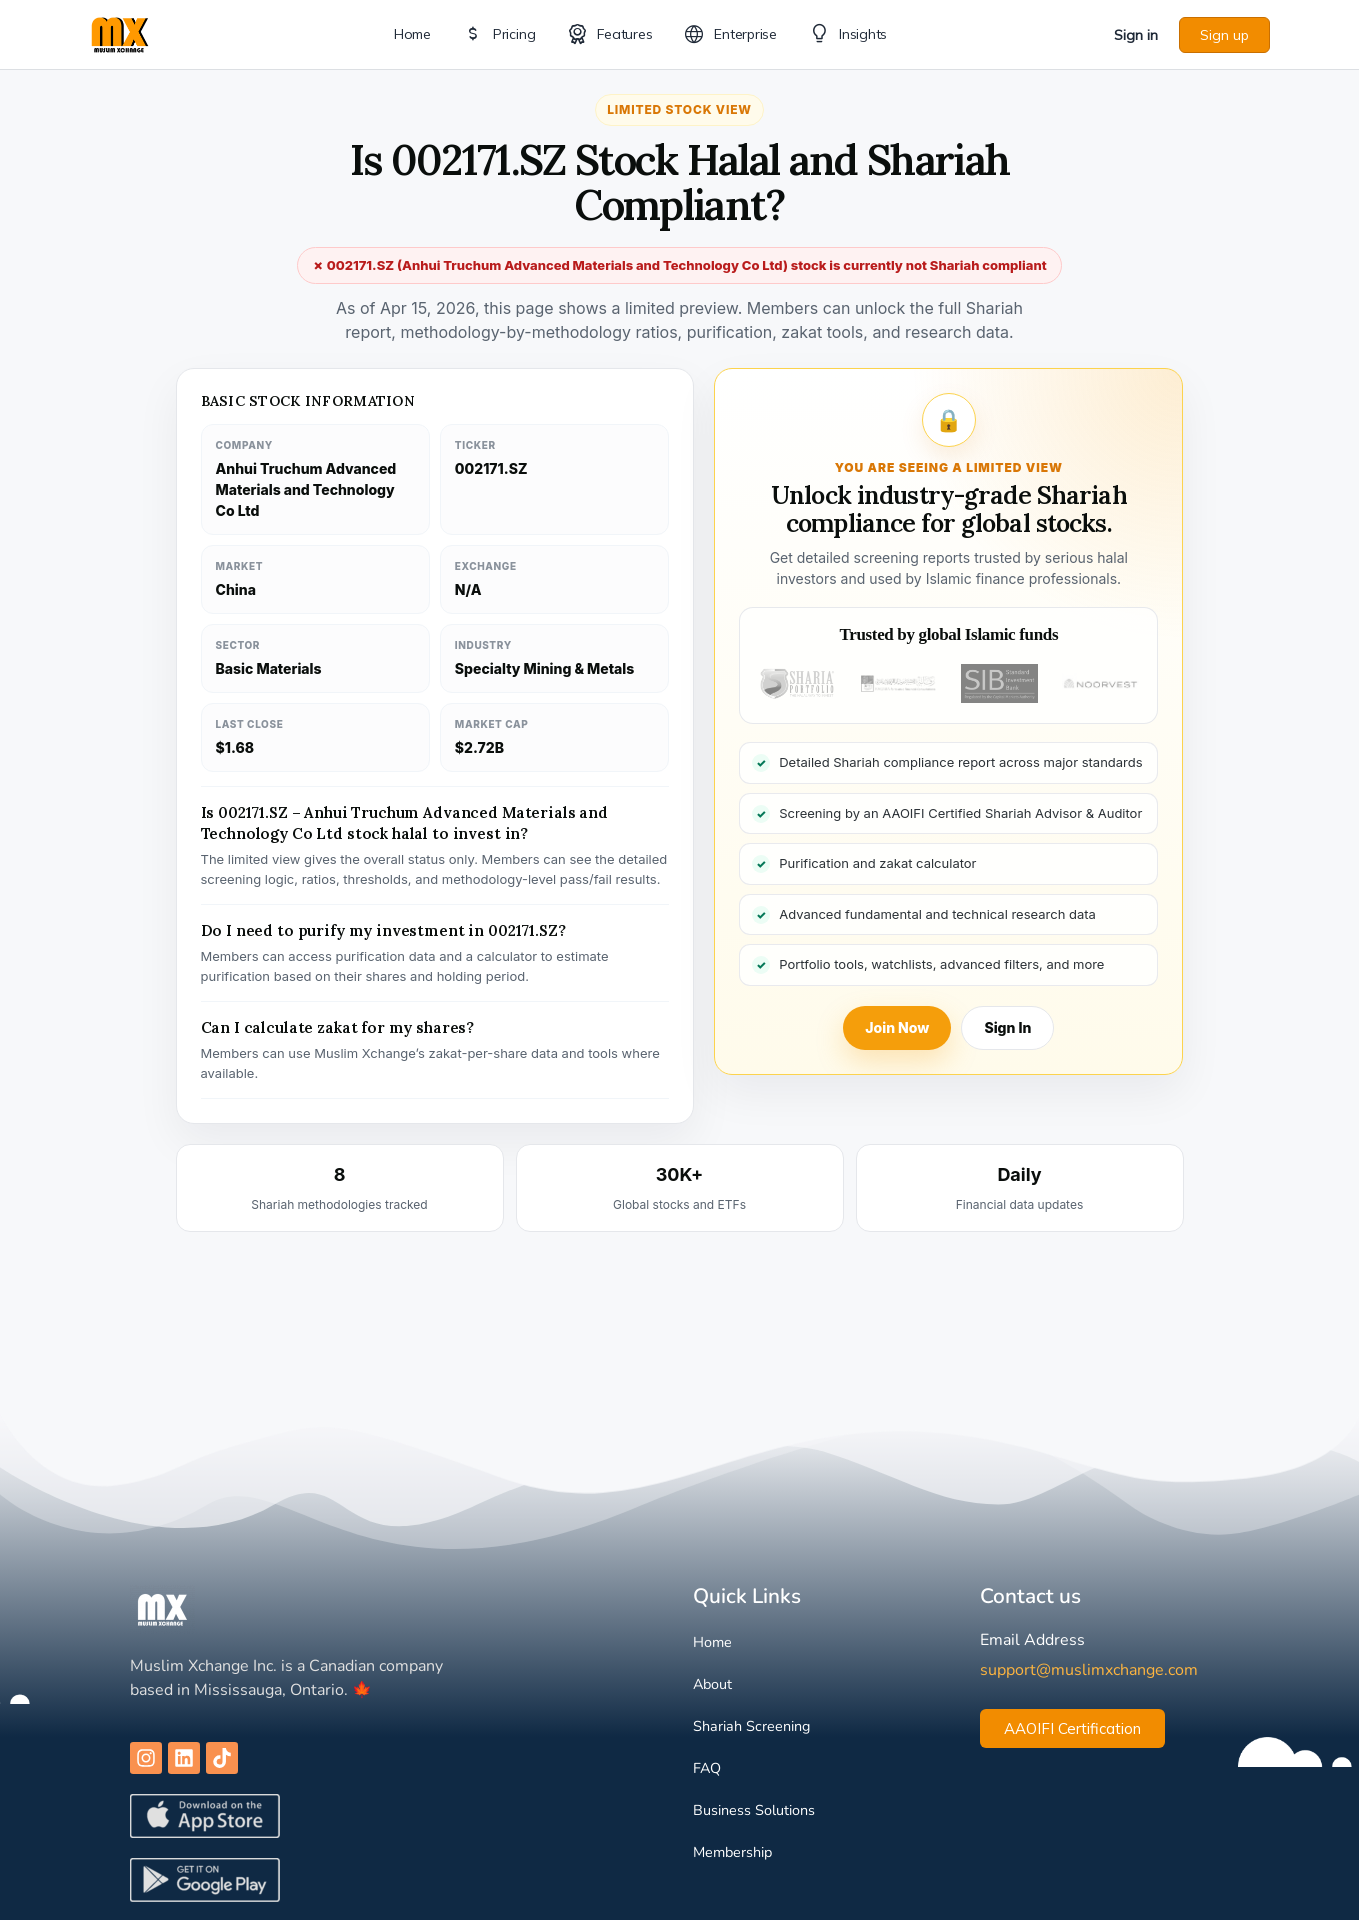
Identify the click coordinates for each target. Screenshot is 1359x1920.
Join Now (897, 1027)
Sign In (1007, 1027)
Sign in (1136, 35)
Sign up (1224, 35)
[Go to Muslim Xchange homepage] (120, 32)
